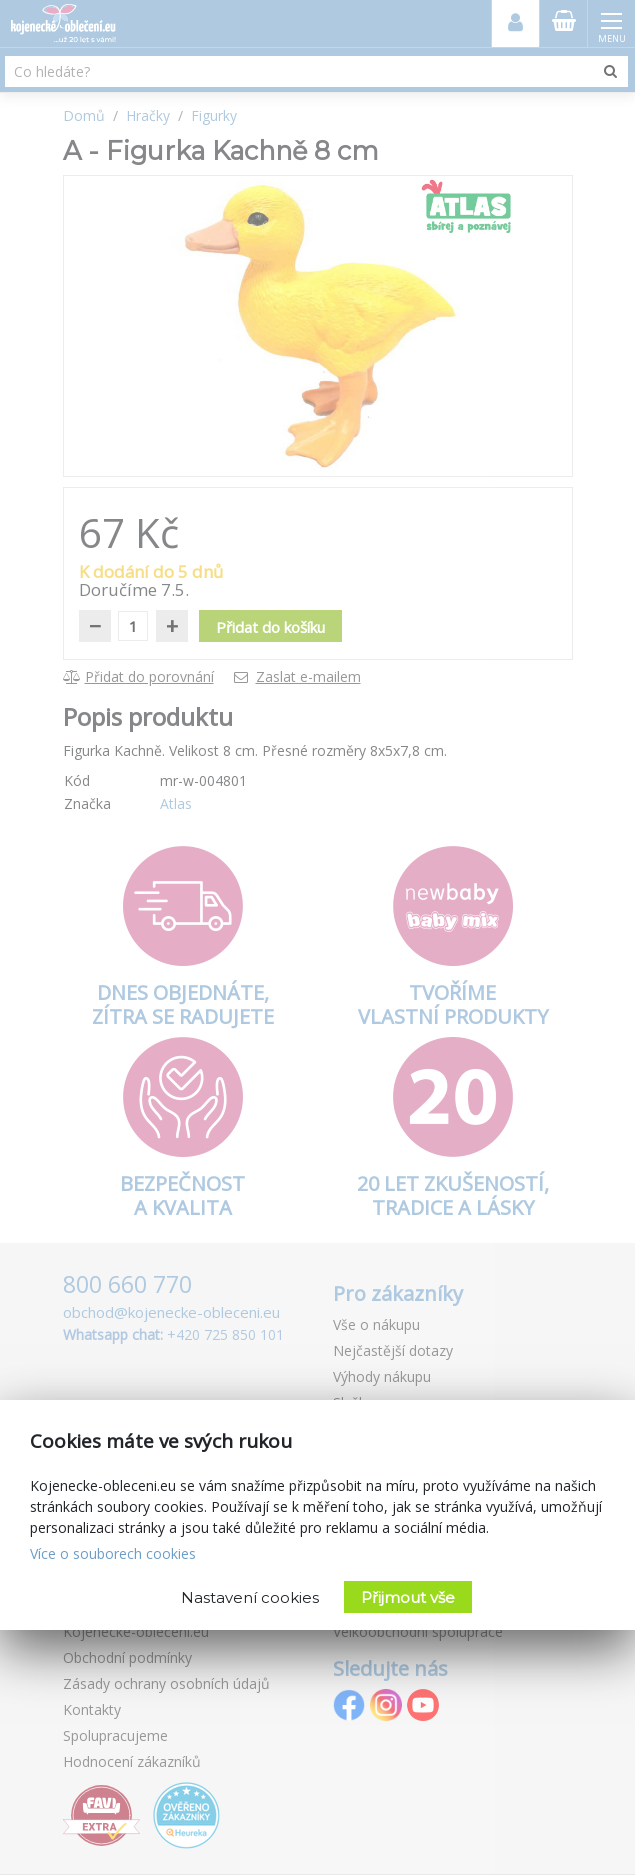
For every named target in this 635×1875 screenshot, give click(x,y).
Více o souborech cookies (113, 1553)
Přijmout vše (408, 1597)
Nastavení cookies (250, 1597)
